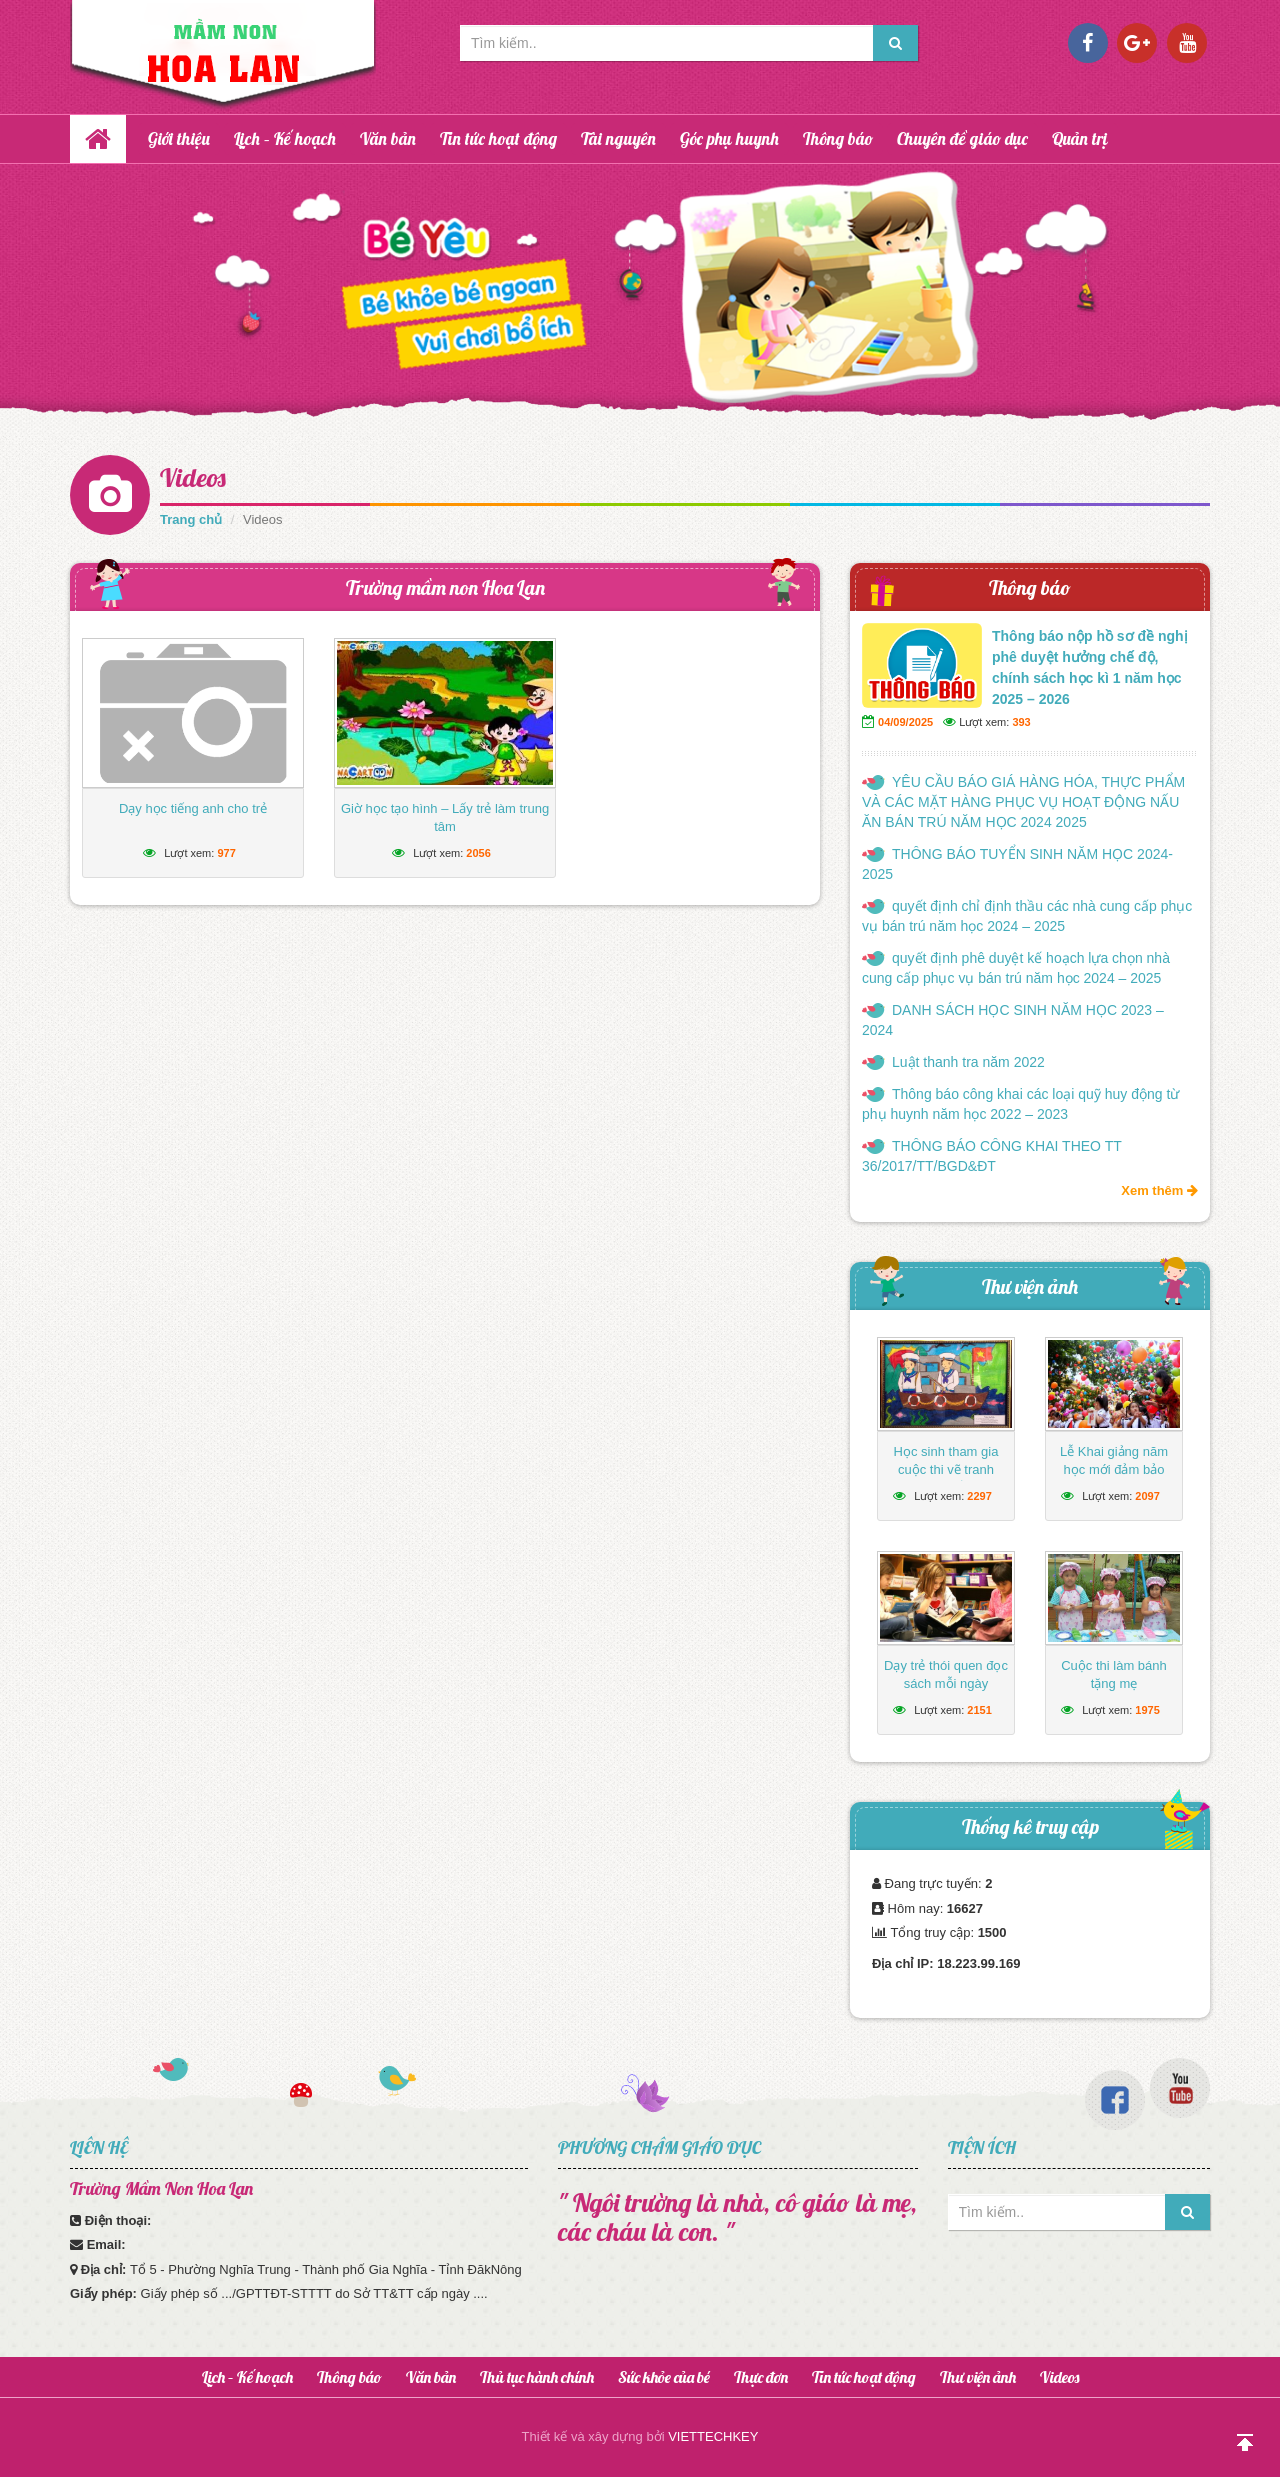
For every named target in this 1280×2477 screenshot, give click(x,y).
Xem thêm (1159, 1190)
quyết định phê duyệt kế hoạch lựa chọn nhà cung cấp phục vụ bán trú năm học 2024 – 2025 (1016, 968)
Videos (193, 477)
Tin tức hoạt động (498, 138)
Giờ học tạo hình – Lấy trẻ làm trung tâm (445, 817)
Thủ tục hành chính (537, 2377)
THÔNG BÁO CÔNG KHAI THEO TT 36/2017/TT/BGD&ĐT (991, 1156)
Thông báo (838, 138)
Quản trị (1080, 138)
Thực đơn (761, 2377)
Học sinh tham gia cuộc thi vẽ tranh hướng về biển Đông (946, 1469)
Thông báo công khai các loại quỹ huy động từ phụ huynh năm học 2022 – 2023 (1020, 1104)
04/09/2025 (905, 722)
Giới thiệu (179, 138)
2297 (979, 1496)
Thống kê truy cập (1030, 1826)
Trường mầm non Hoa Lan (445, 587)
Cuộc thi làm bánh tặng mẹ (1114, 1674)
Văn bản (388, 138)
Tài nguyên (618, 138)
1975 (1147, 1710)
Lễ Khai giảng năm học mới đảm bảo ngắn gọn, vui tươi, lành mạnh (1113, 1478)
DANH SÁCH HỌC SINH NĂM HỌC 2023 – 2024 (1013, 1020)
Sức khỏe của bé (664, 2377)
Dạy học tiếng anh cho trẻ (193, 808)
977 (226, 853)
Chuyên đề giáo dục (962, 138)
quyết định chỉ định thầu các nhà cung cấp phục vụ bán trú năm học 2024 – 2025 (1027, 916)
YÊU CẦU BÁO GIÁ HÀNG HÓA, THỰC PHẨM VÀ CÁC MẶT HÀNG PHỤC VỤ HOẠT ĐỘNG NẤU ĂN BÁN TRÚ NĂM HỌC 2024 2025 (1023, 802)
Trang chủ (191, 519)
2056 (478, 853)
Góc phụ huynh (729, 138)
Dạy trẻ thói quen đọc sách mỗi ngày (946, 1674)
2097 (1147, 1496)
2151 (979, 1710)
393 (1021, 722)
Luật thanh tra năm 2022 (968, 1062)
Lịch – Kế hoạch (285, 138)
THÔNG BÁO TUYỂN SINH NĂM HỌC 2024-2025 (1017, 864)
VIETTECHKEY (713, 2436)
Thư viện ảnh (1030, 1286)
